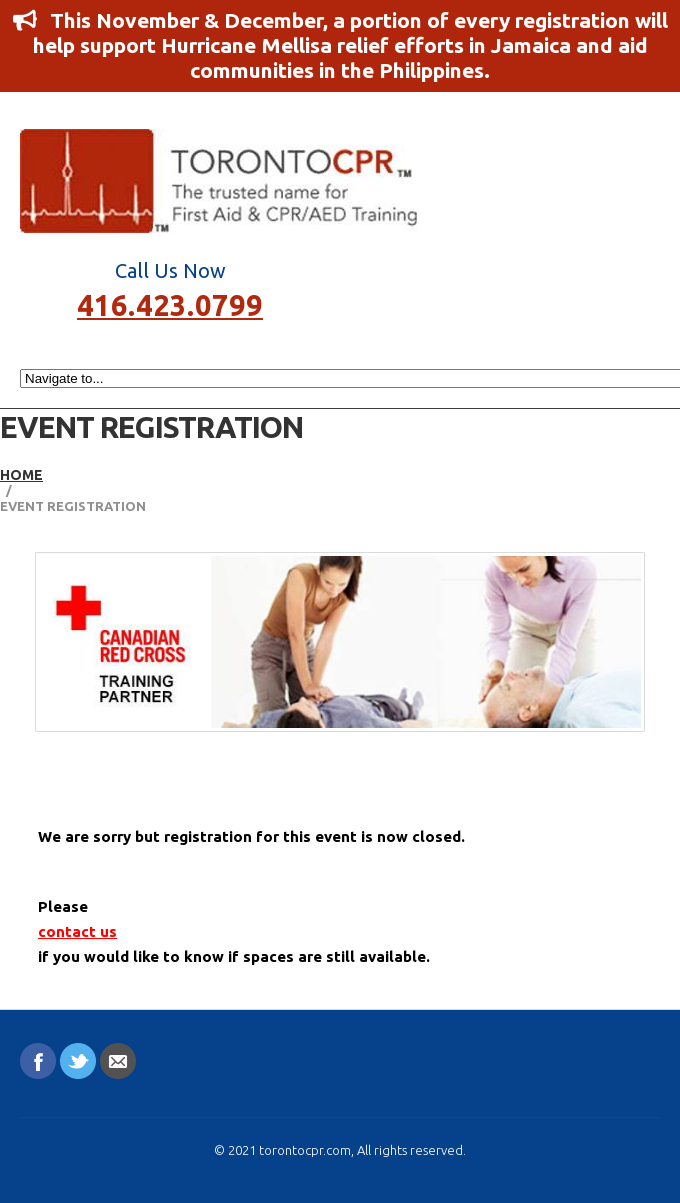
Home (21, 475)
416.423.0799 (170, 303)
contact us (77, 931)
